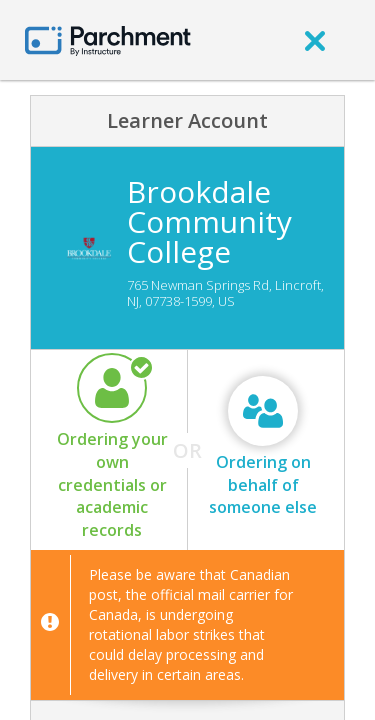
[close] (315, 40)
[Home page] (108, 39)
